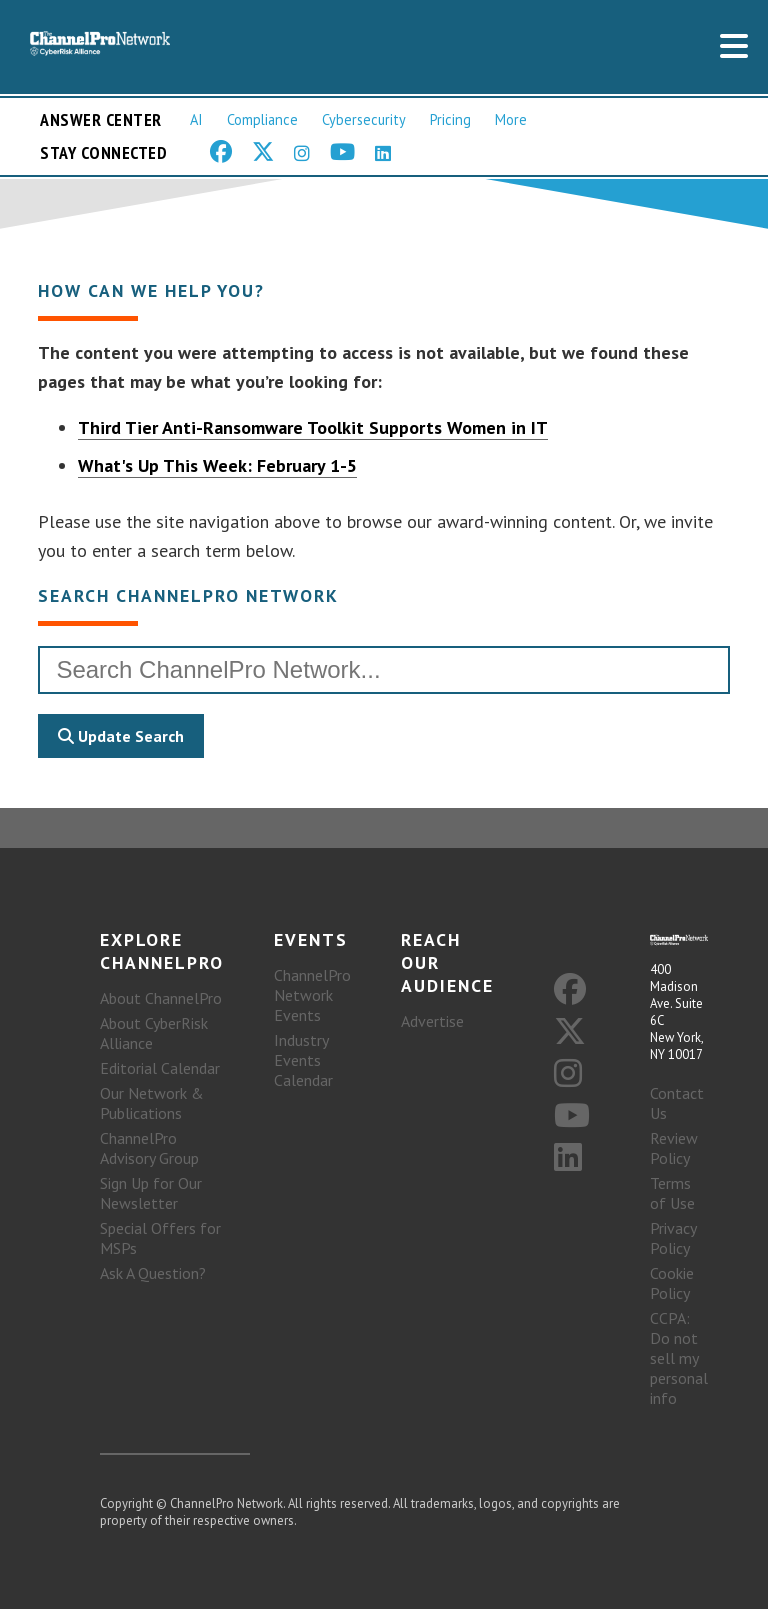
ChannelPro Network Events (312, 995)
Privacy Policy (673, 1238)
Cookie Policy (672, 1283)
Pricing (450, 119)
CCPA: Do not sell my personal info (679, 1358)
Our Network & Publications (152, 1103)
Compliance (262, 119)
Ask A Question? (153, 1273)
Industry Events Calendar (303, 1060)
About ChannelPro (161, 998)
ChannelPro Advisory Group (149, 1148)
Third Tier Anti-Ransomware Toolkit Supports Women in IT (313, 427)
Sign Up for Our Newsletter (151, 1193)
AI (196, 119)
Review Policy (674, 1148)
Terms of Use (672, 1193)
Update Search (121, 736)
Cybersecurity (364, 119)
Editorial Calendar (160, 1068)
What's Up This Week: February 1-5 (217, 465)
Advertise (432, 1021)
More (511, 119)
